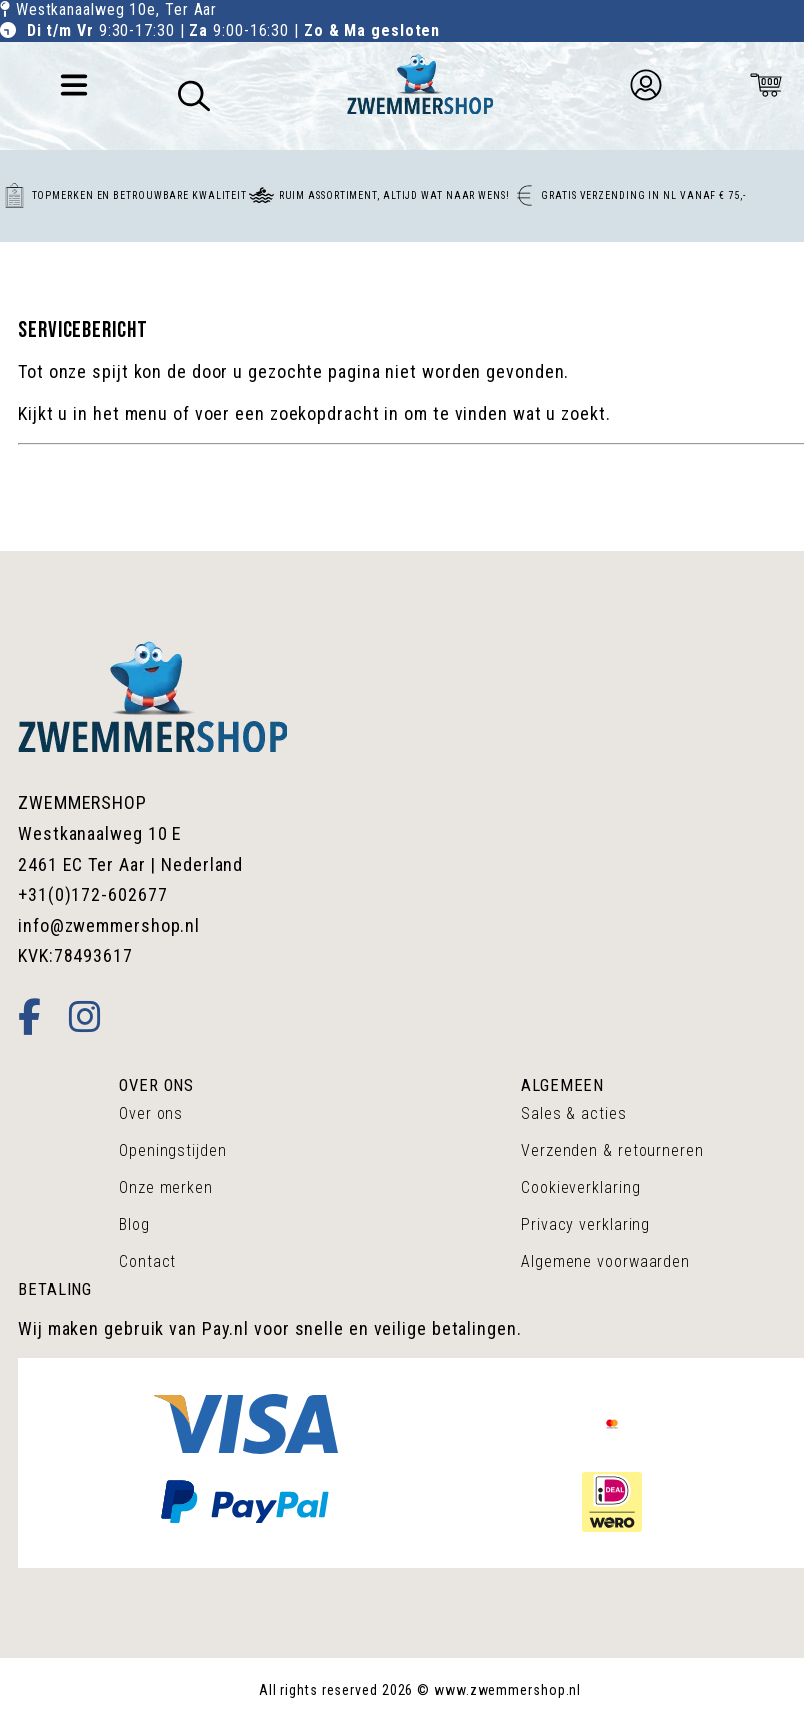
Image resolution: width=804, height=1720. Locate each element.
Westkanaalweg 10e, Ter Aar (116, 9)
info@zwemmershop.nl (109, 925)
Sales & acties (574, 1113)
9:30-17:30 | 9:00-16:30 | (234, 30)
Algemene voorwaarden (605, 1261)
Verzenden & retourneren (612, 1150)
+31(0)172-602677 (92, 894)
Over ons (151, 1113)
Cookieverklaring (580, 1187)
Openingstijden (173, 1150)
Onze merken (166, 1187)
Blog (134, 1224)
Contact (147, 1261)
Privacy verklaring (585, 1224)
